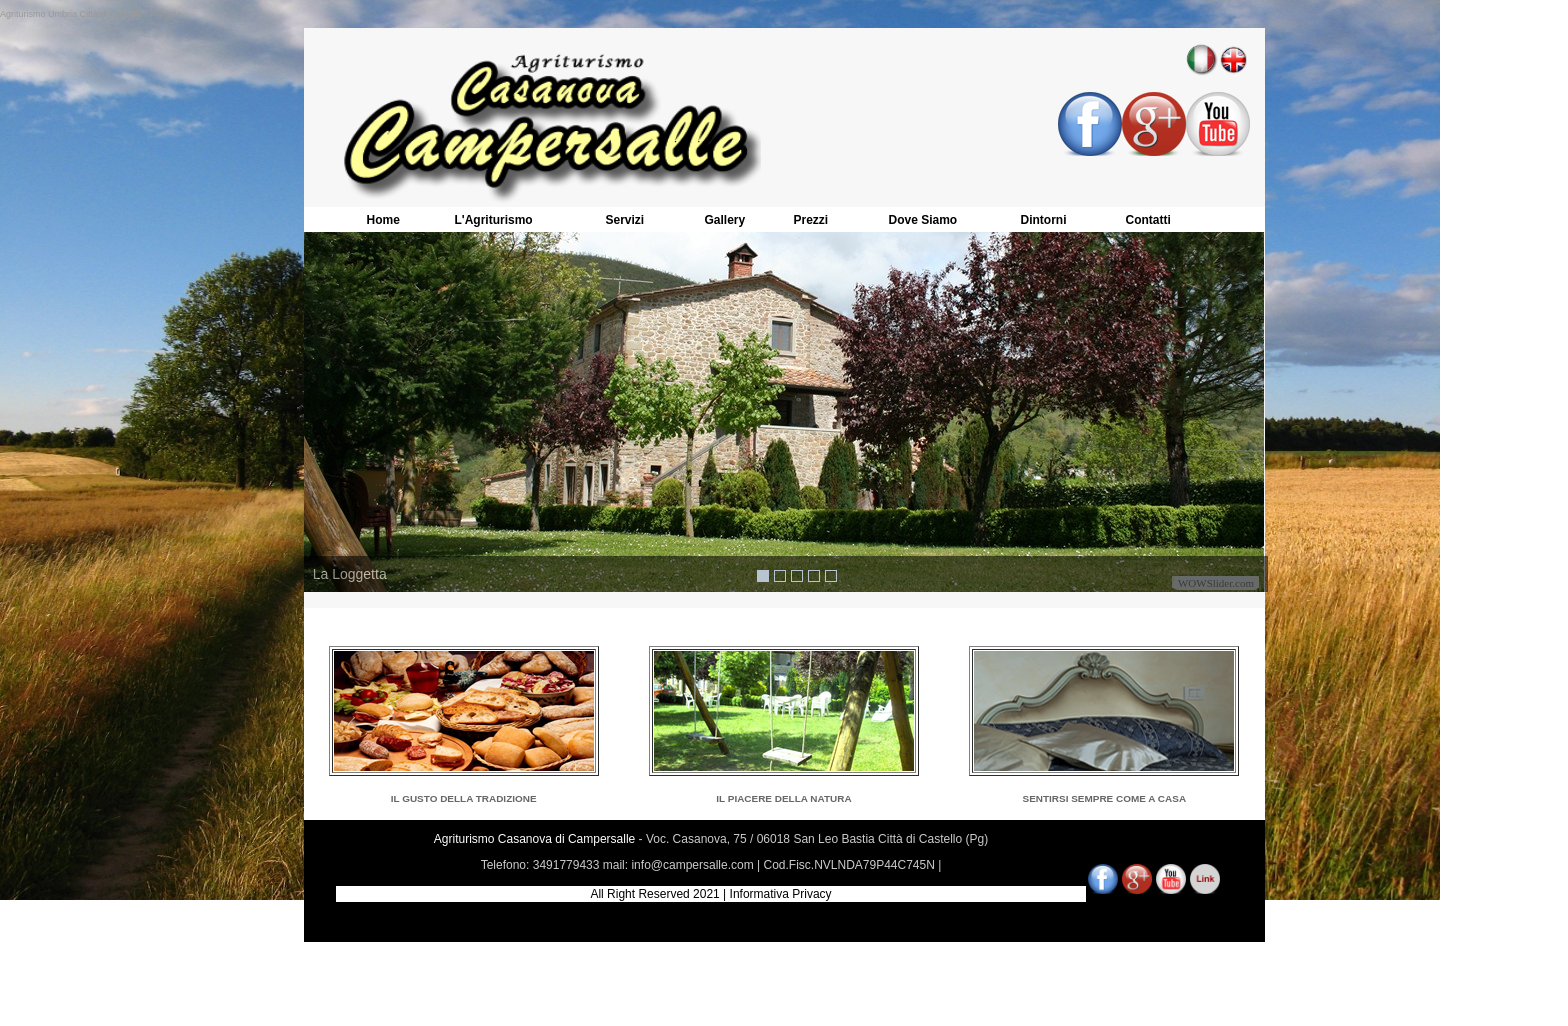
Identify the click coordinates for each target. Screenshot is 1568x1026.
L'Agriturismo (494, 220)
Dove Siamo (923, 220)
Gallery (725, 220)
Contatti (1148, 220)
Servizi (625, 220)
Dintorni (1044, 220)
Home (383, 220)
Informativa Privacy (781, 894)
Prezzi (811, 220)
